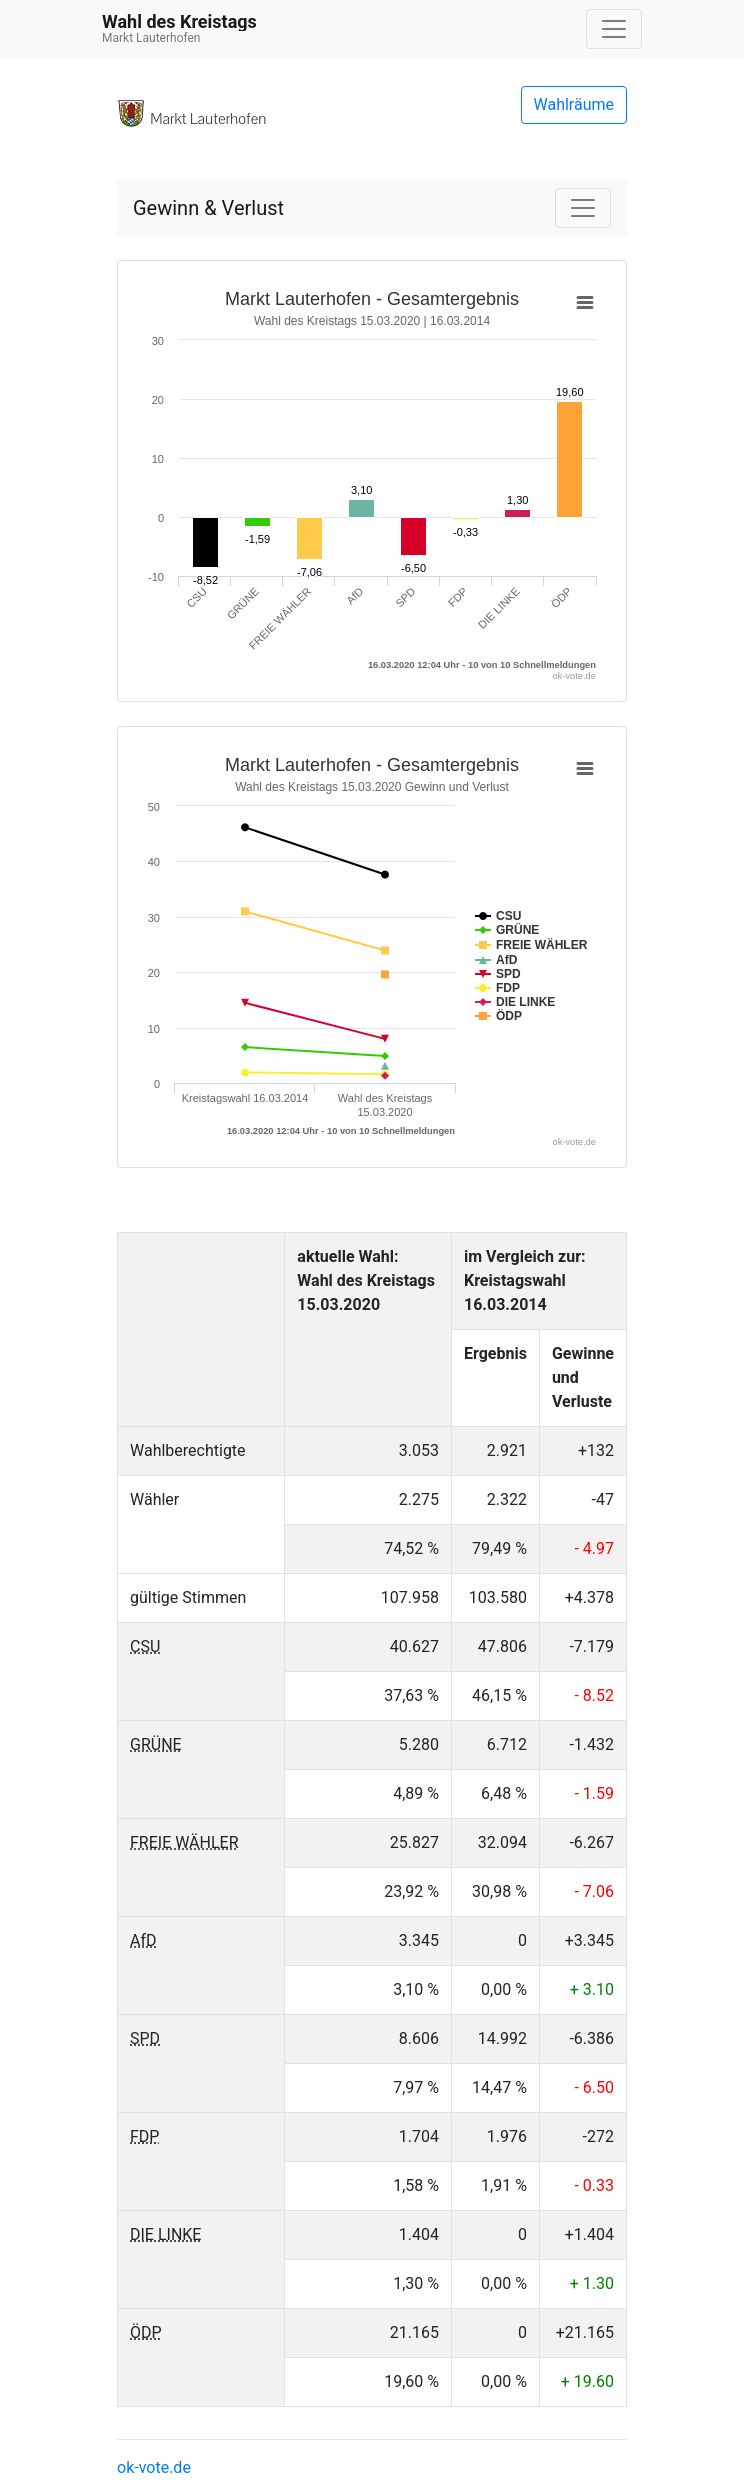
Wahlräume (574, 104)
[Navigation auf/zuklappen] (614, 29)
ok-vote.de (154, 2467)
